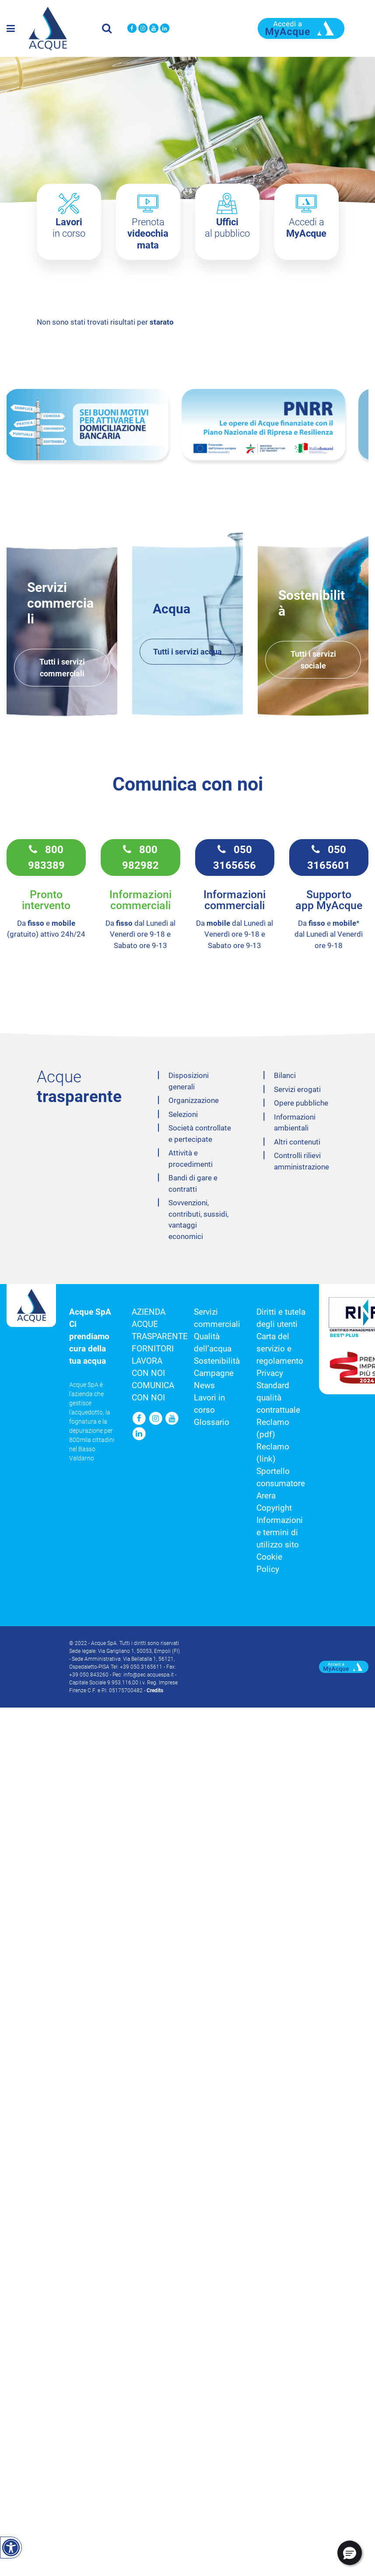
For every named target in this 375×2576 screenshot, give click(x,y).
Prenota (147, 234)
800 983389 (46, 854)
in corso (69, 228)
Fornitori (153, 1346)
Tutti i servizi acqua (187, 649)
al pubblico (227, 228)
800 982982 (140, 854)
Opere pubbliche (301, 1100)
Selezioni (183, 1111)
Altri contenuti (297, 1138)
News (204, 1382)
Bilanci (285, 1072)
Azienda (148, 1309)
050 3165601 (328, 854)
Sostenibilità (217, 1358)
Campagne (214, 1370)
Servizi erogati (297, 1086)
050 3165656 (234, 854)
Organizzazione (193, 1097)
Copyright (274, 1505)
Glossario (211, 1419)
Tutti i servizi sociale (313, 656)
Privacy (269, 1370)
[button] (349, 2553)
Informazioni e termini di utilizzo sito (279, 1529)
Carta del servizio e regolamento (279, 1346)
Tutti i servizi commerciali (62, 664)
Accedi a (306, 228)
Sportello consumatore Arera (280, 1480)
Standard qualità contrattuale (278, 1395)
